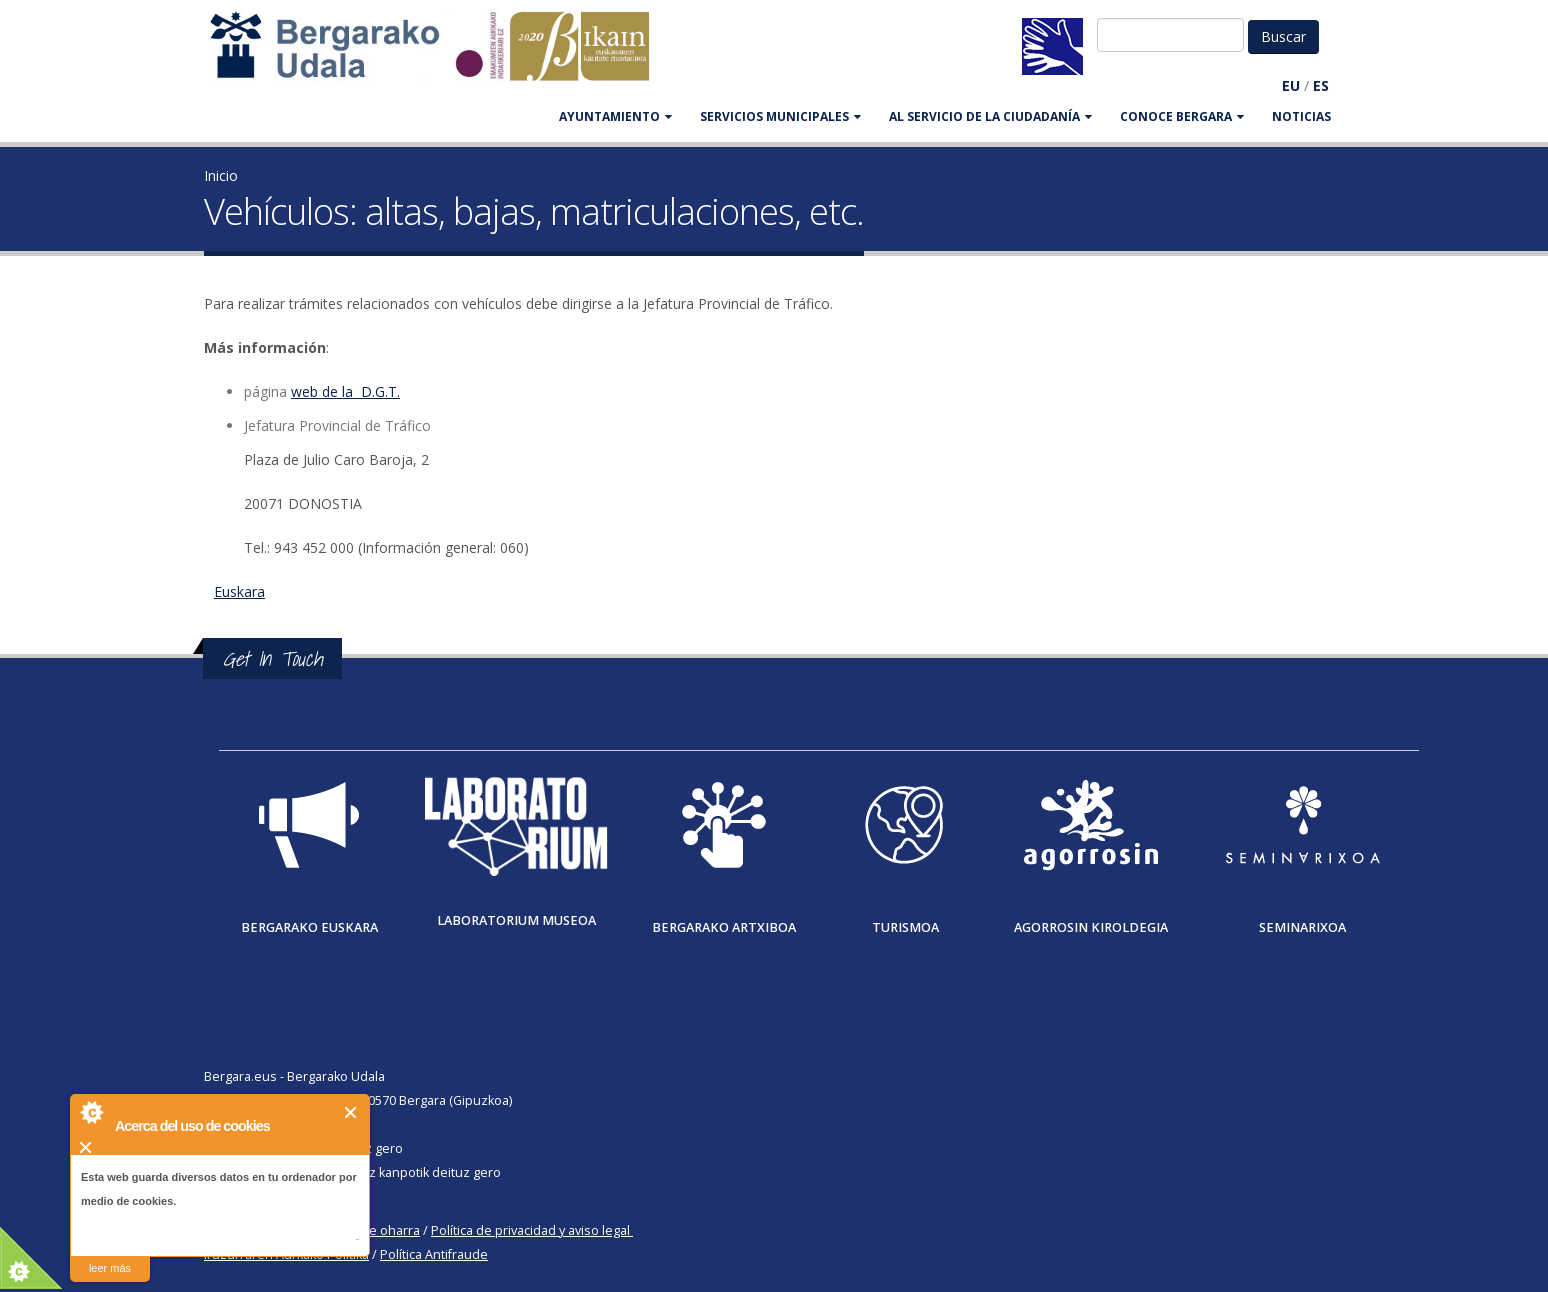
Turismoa (905, 927)
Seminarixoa (1302, 927)
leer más (110, 1268)
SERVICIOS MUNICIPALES (780, 116)
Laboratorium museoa (516, 920)
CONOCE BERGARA (1182, 116)
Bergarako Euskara (309, 927)
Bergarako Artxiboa (724, 927)
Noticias (1301, 116)
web (304, 391)
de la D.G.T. (359, 391)
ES (1321, 85)
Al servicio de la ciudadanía (990, 116)
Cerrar (351, 1112)
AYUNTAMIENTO (615, 116)
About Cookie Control (91, 1112)
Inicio (221, 175)
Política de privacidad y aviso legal (530, 1230)
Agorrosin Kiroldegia (1091, 927)
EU (1291, 85)
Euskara (239, 591)
